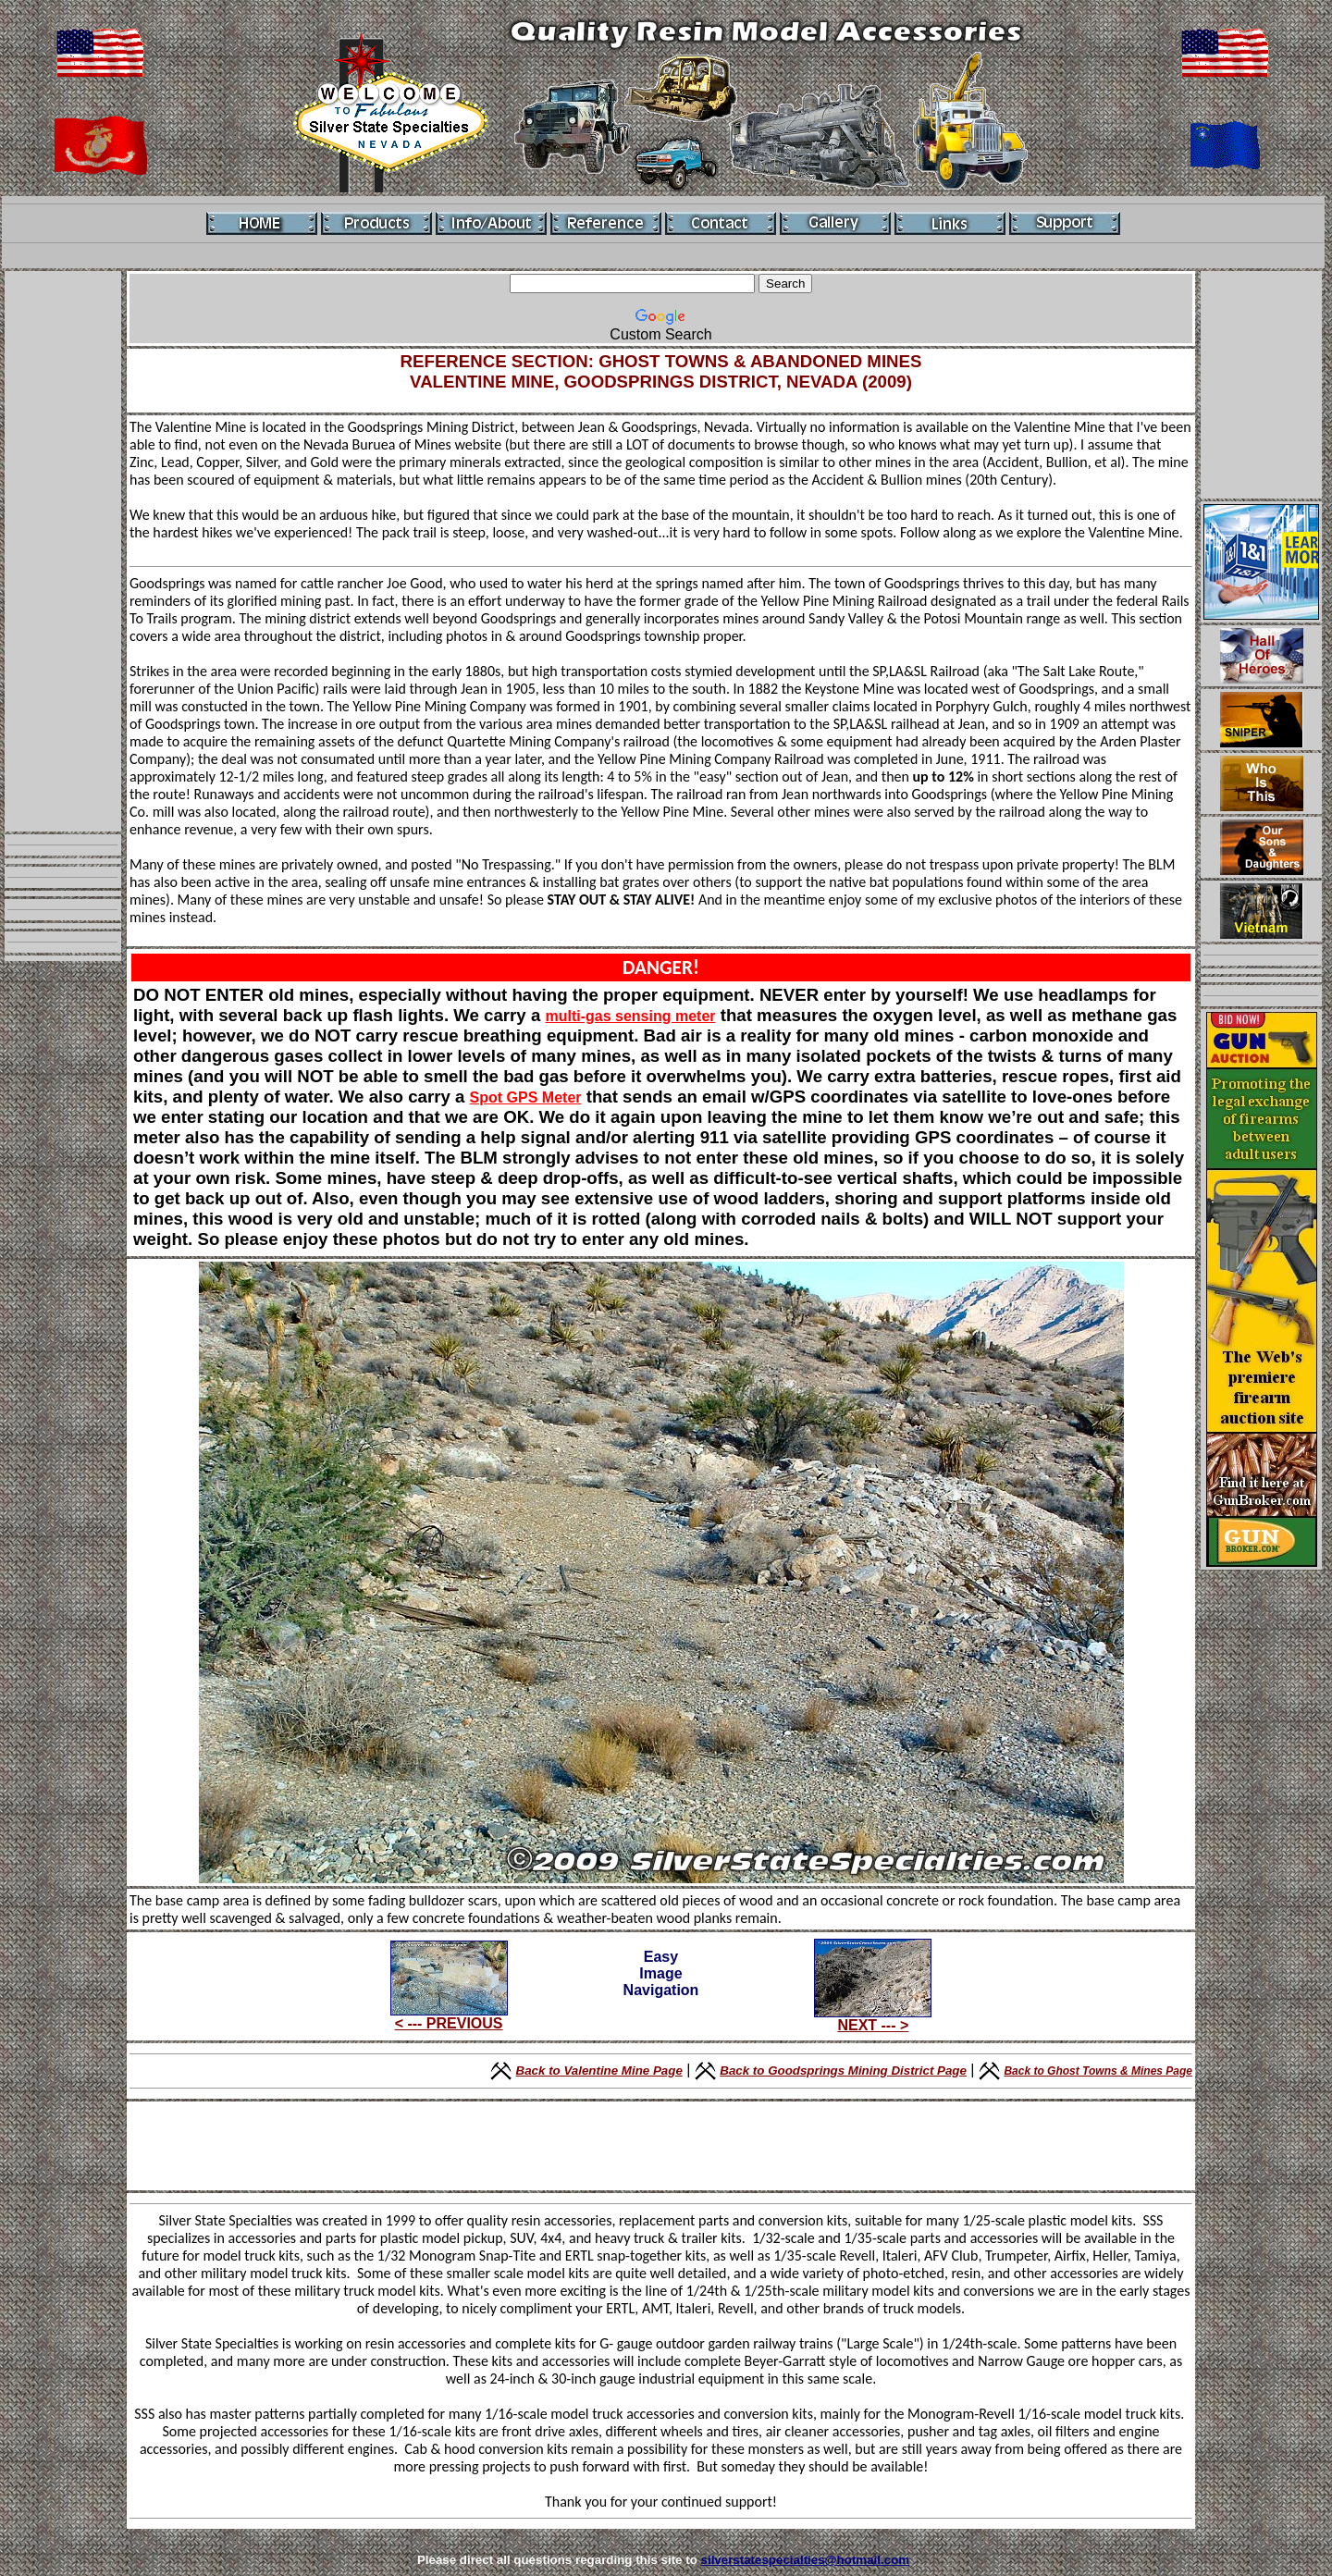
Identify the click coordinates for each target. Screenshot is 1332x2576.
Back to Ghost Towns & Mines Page (1098, 2070)
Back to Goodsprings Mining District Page (843, 2070)
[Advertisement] (62, 551)
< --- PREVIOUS (449, 2023)
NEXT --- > (872, 2025)
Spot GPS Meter (526, 1097)
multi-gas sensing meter (630, 1016)
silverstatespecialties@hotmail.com (805, 2560)
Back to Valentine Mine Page (599, 2070)
